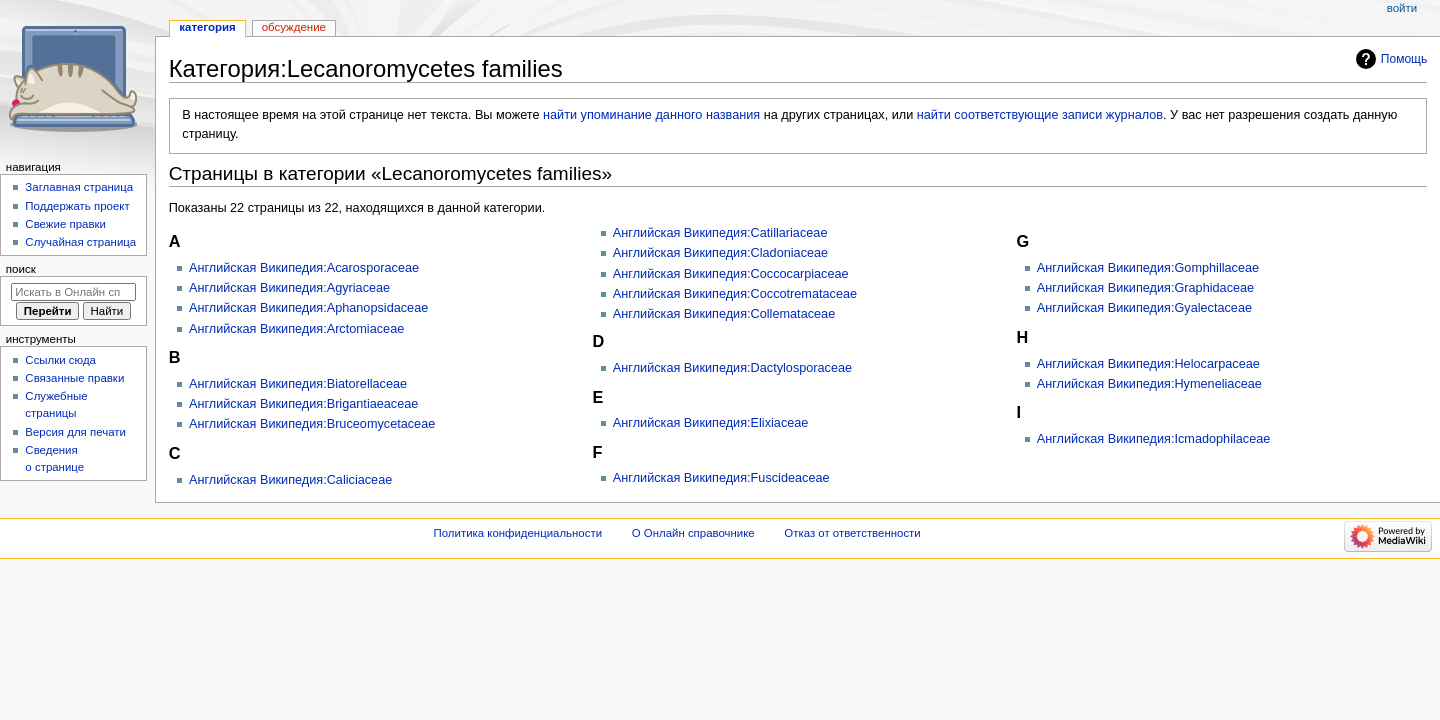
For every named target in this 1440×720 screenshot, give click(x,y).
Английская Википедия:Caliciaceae (290, 480)
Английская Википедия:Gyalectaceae (1144, 308)
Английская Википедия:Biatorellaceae (298, 384)
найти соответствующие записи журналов (1040, 115)
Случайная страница (80, 242)
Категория (207, 27)
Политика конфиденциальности (518, 533)
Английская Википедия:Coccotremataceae (735, 294)
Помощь (1404, 59)
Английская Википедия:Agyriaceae (289, 288)
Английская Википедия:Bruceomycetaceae (312, 424)
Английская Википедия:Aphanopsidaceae (308, 308)
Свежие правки (65, 224)
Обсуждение (294, 27)
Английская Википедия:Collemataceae (724, 314)
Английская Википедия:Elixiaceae (711, 423)
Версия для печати (75, 432)
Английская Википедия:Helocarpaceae (1148, 364)
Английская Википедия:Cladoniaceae (720, 253)
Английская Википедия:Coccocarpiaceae (731, 274)
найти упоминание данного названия (651, 115)
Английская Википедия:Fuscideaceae (721, 478)
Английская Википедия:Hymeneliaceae (1149, 384)
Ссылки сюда (60, 360)
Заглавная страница (79, 187)
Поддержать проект (77, 206)
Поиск (21, 269)
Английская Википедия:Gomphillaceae (1148, 268)
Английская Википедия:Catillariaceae (720, 233)
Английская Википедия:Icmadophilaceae (1154, 439)
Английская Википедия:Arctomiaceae (296, 329)
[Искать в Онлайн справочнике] (73, 292)
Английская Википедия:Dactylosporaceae (732, 368)
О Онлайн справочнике (693, 533)
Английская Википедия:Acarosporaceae (304, 268)
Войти (1402, 8)
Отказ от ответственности (852, 533)
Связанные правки (74, 378)
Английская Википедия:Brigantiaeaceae (303, 404)
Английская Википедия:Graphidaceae (1145, 288)
